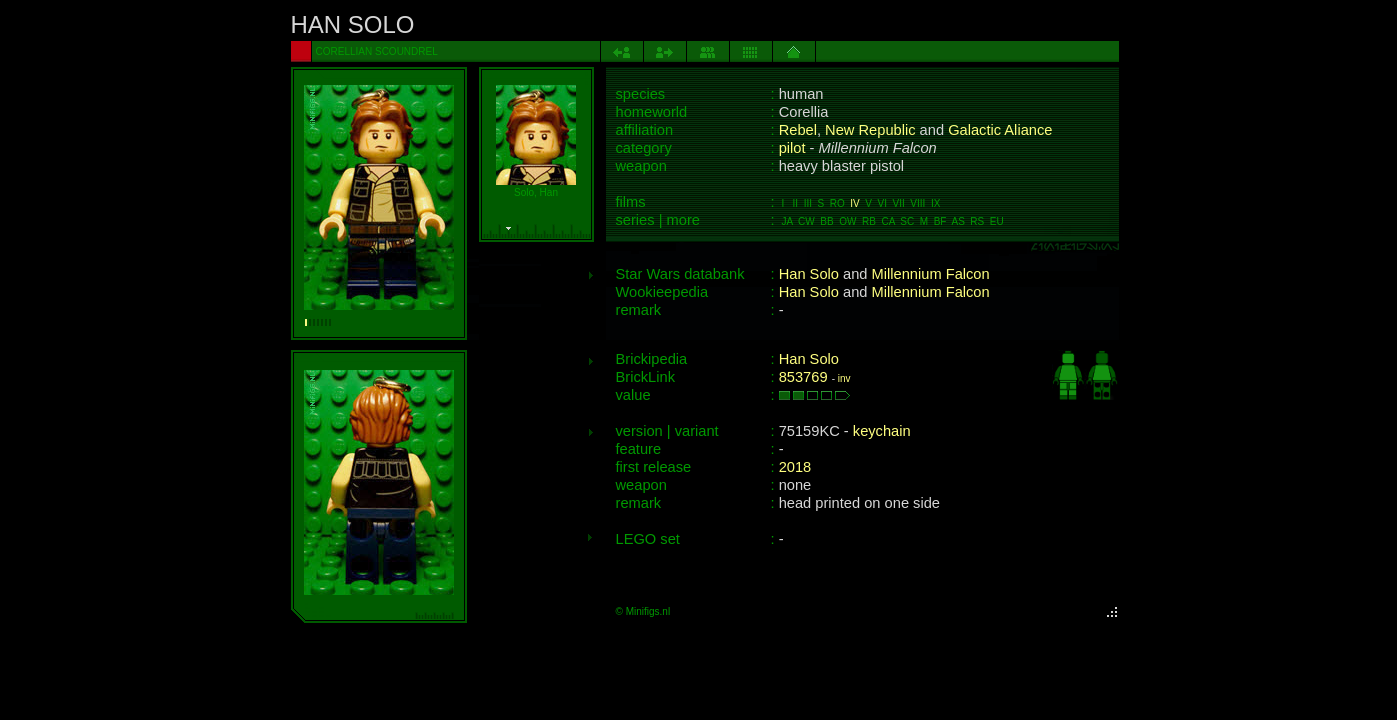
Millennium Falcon (931, 274)
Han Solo (809, 274)
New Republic (870, 130)
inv (844, 378)
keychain (882, 431)
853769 (803, 377)
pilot (792, 148)
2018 (795, 467)
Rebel (798, 130)
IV (854, 203)
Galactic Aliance (1000, 130)
